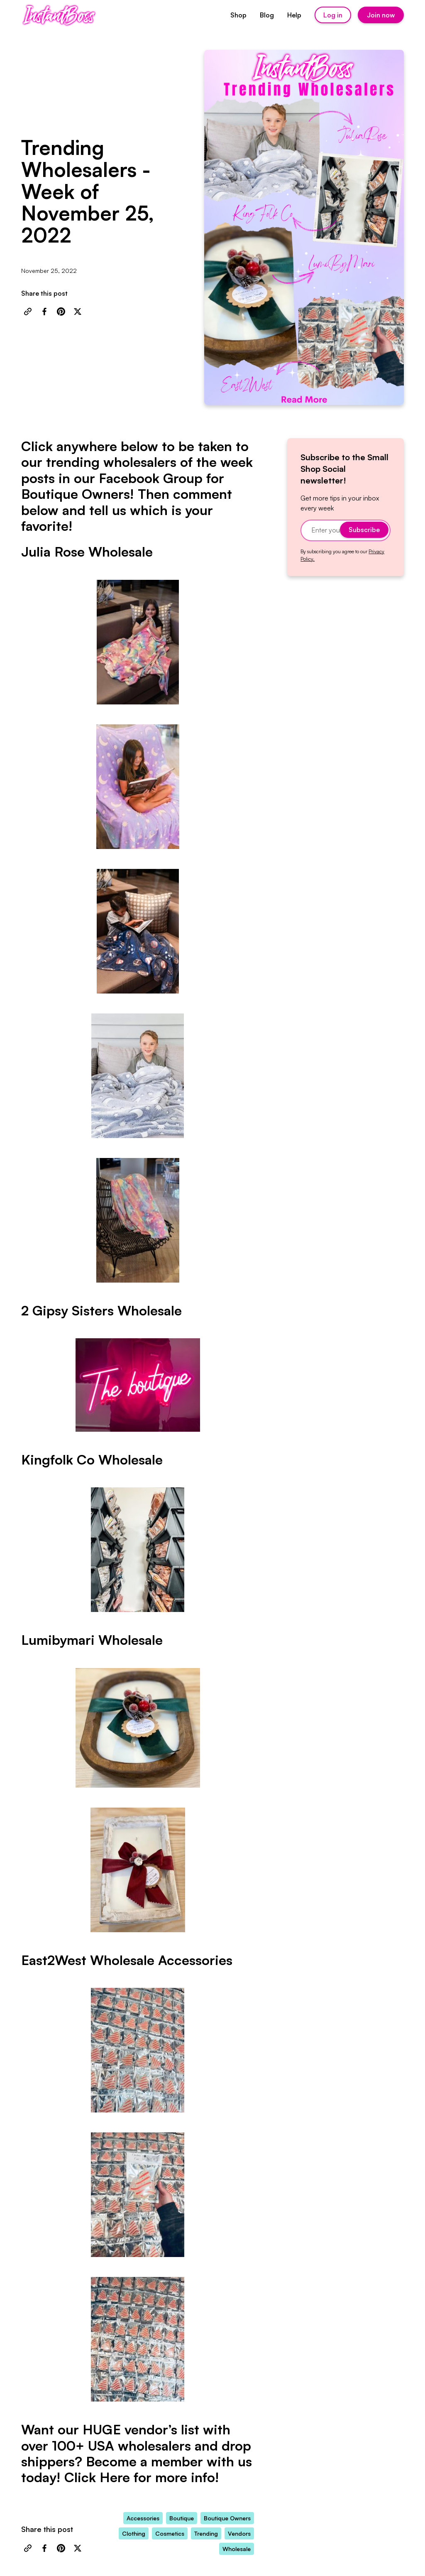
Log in (332, 15)
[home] (58, 15)
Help (294, 15)
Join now (381, 15)
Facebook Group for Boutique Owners (122, 486)
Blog (267, 15)
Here (115, 2477)
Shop (238, 15)
